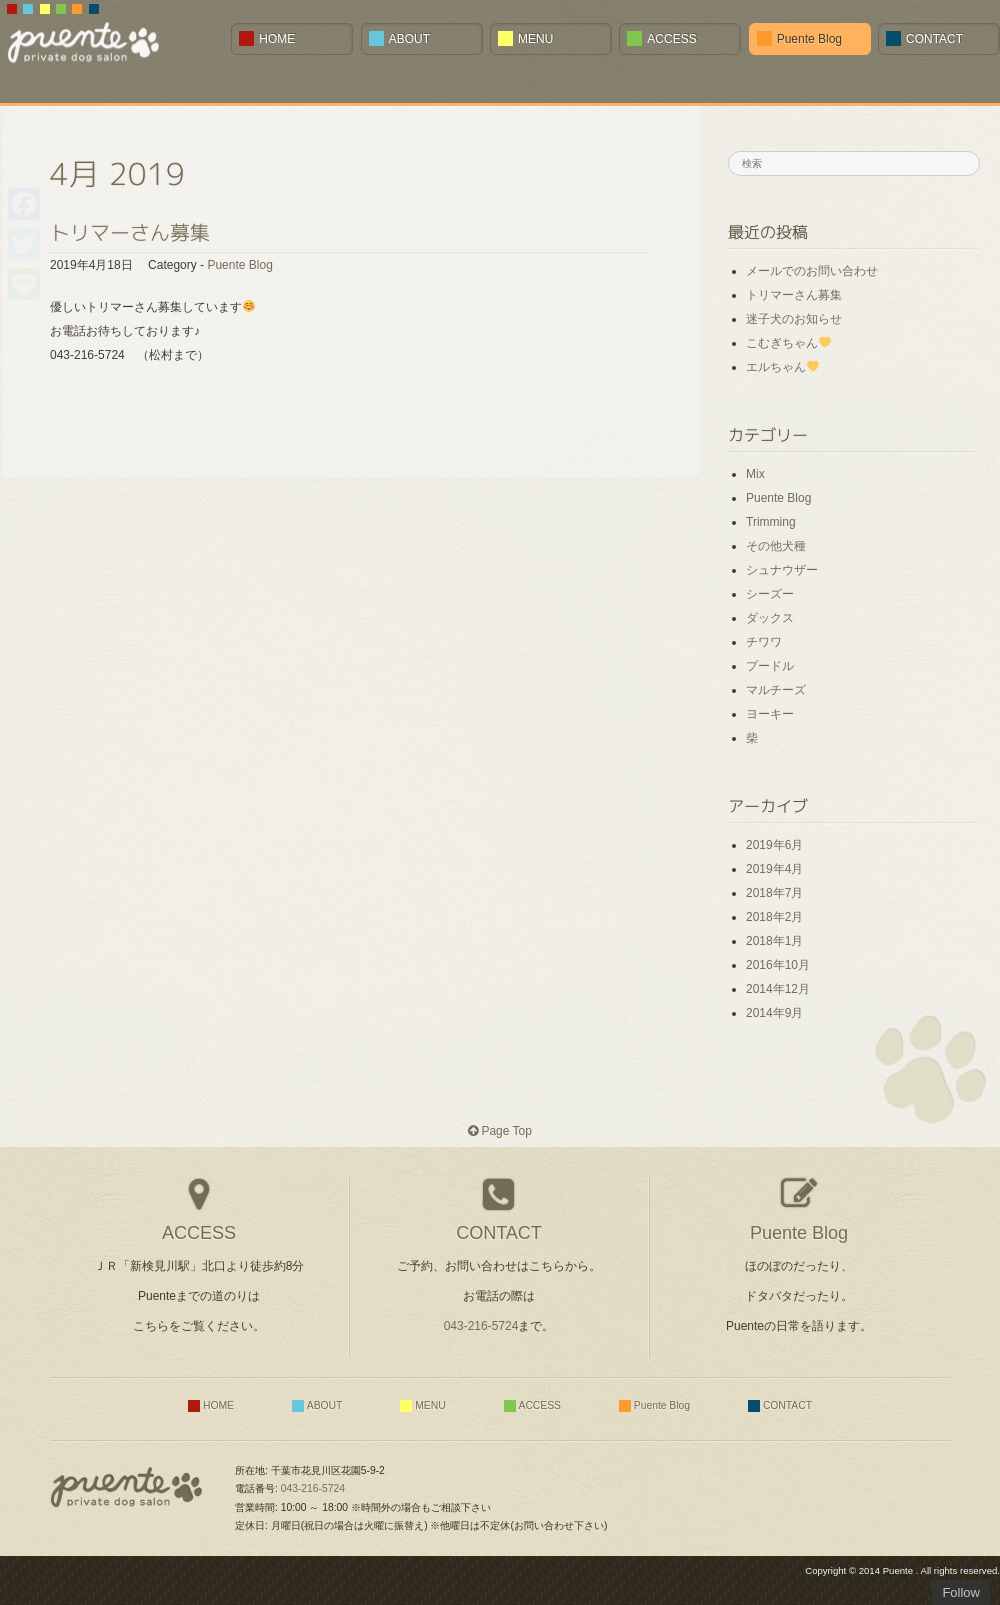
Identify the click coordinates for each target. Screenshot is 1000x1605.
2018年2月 (774, 917)
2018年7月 (774, 893)
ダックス (770, 618)
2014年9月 (774, 1013)
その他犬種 (776, 546)
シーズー (770, 594)
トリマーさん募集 (130, 232)
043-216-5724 (481, 1326)
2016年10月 (778, 965)
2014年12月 (778, 989)
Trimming (771, 522)
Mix (755, 474)
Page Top (500, 1131)
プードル (770, 666)
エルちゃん (782, 367)
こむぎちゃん (788, 343)
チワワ (764, 642)
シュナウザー (782, 570)
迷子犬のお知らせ (794, 319)
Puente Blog (239, 265)
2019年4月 (774, 869)
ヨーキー (770, 714)
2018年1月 (774, 941)
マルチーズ (776, 690)
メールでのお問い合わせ (812, 271)
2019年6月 (774, 845)
